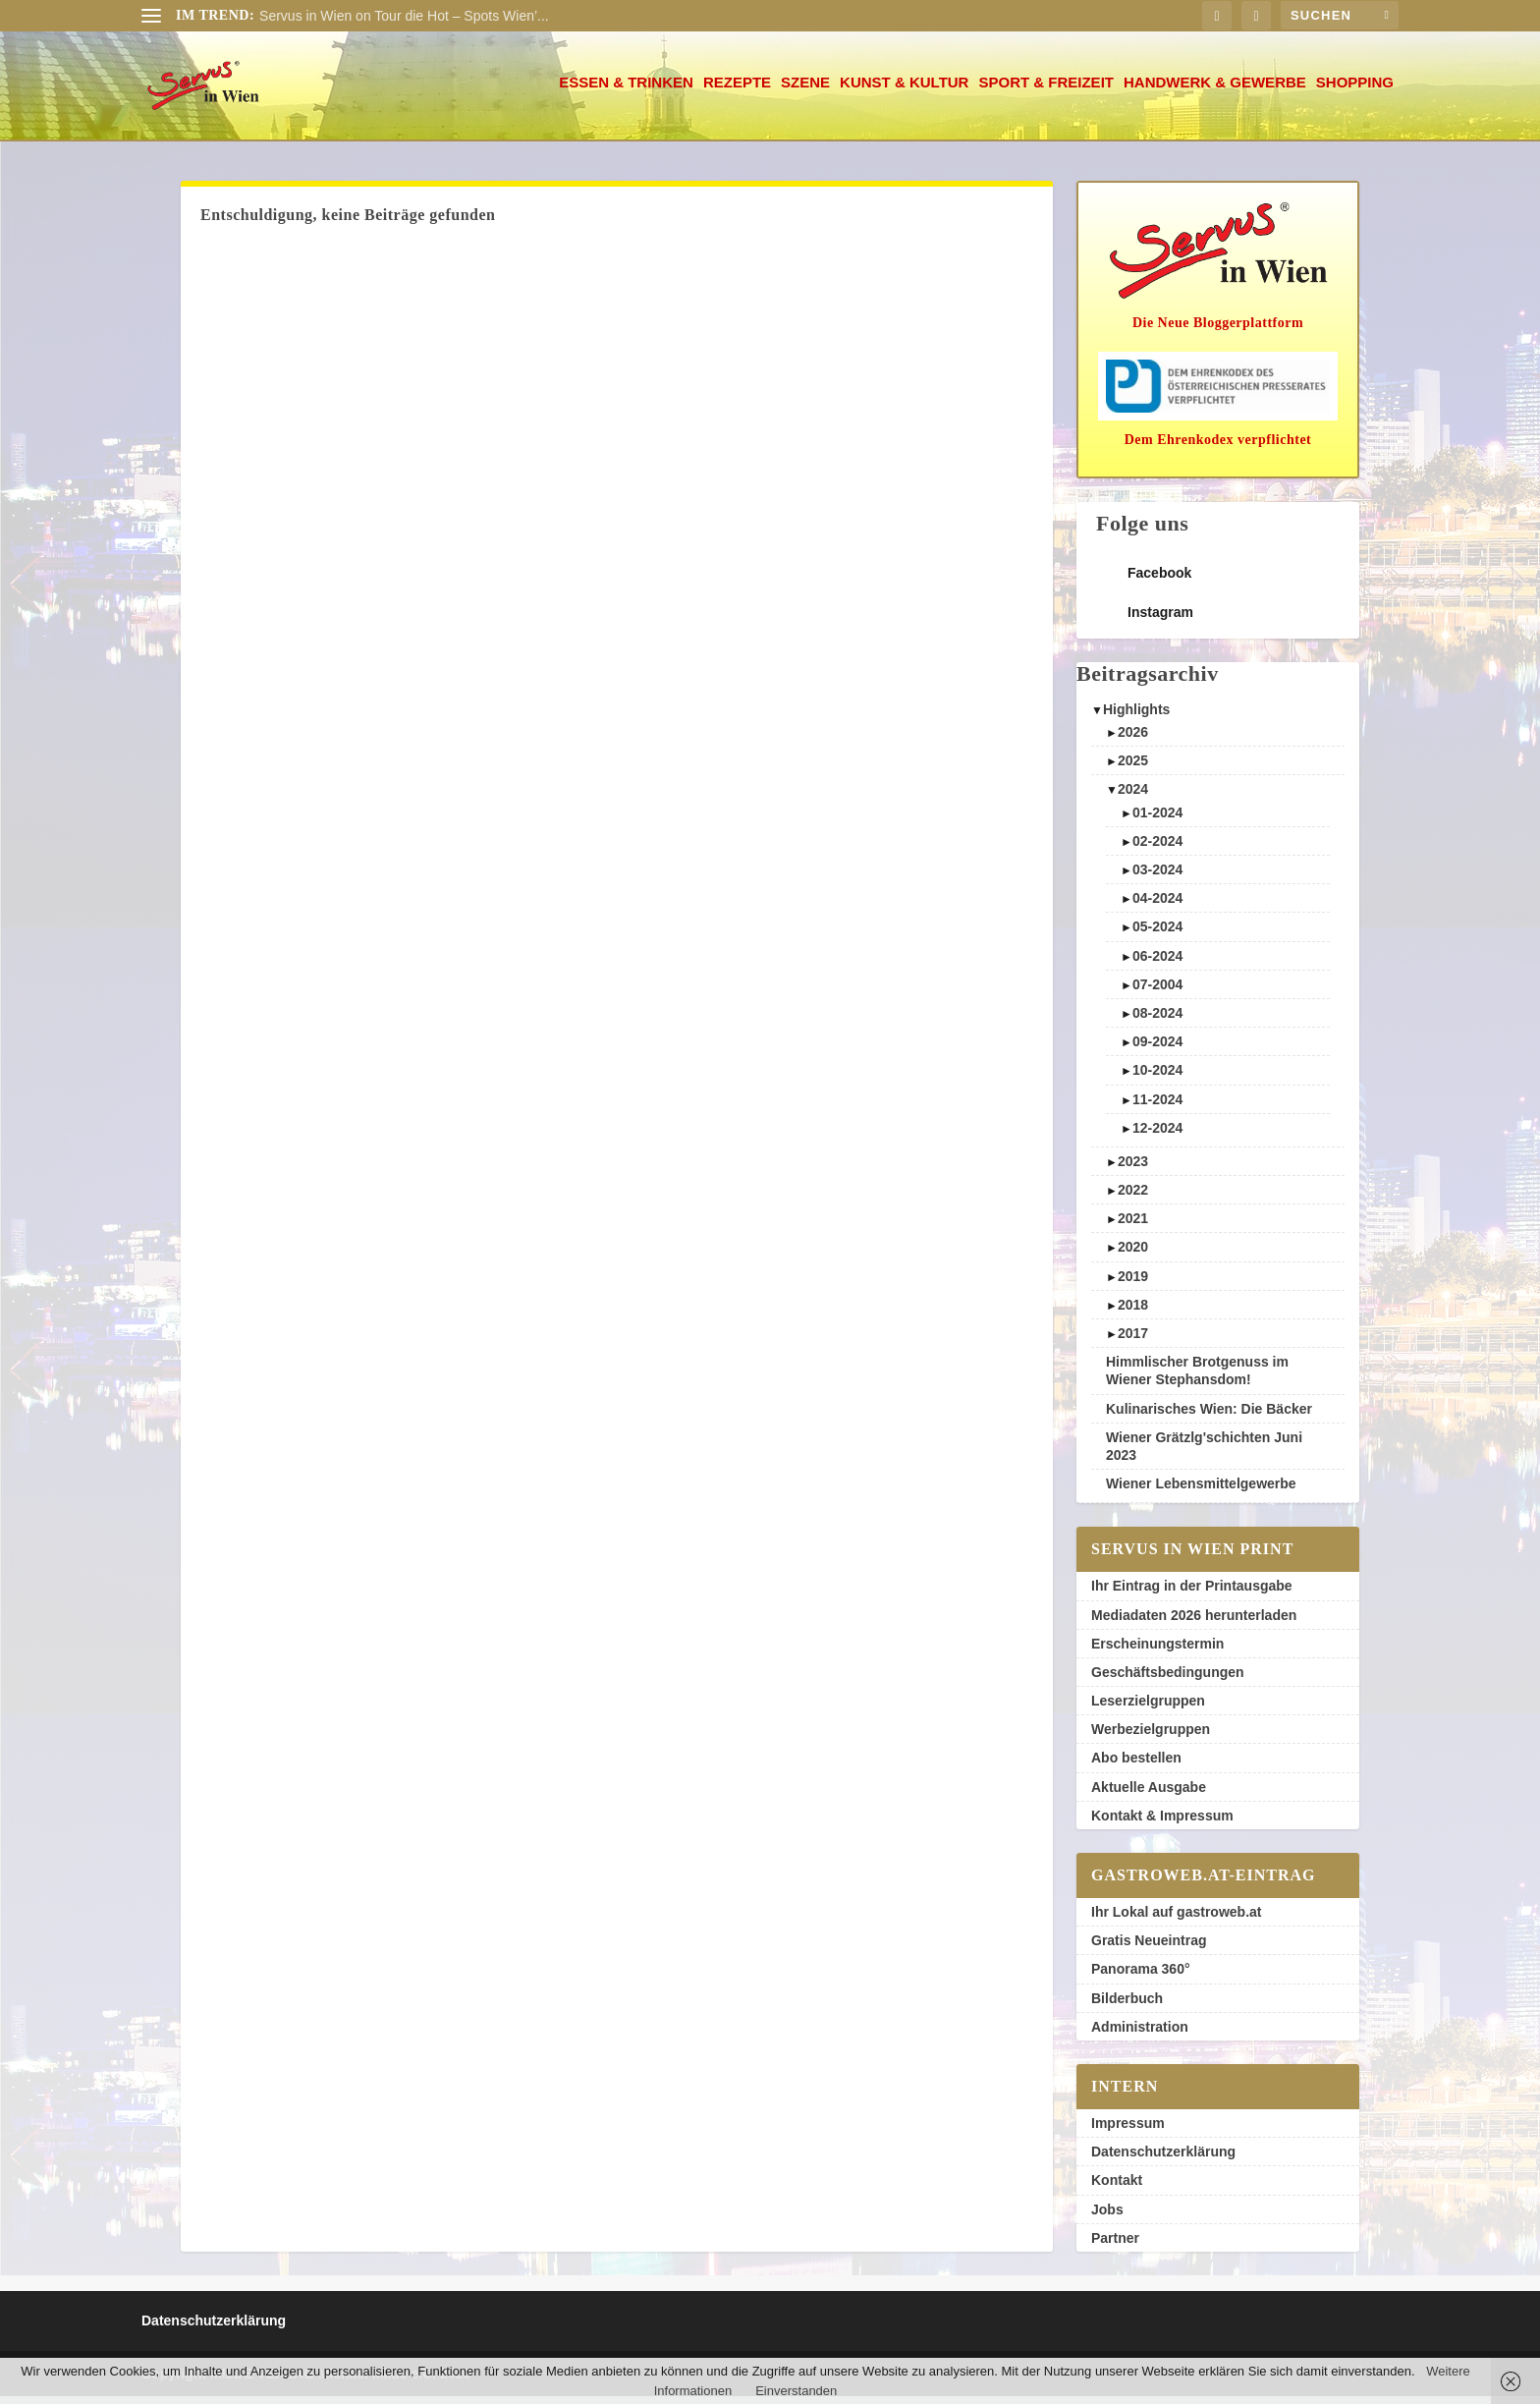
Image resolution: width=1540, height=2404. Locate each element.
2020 (1133, 1254)
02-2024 (1157, 849)
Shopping (1355, 90)
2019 (1133, 1284)
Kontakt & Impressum (1162, 1823)
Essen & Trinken (626, 90)
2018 (1133, 1312)
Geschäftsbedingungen (1167, 1680)
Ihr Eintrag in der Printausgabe (1191, 1593)
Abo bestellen (1136, 1765)
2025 (1133, 768)
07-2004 (1157, 992)
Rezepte (737, 90)
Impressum (1128, 2131)
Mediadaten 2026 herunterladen (1193, 1623)
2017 (1133, 1341)
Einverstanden (796, 2390)
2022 (1133, 1197)
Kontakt (1116, 2188)
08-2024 (1157, 1021)
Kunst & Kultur (904, 90)
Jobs (1107, 2217)
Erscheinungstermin (1157, 1651)
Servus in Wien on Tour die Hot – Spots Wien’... (404, 16)
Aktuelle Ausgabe (1148, 1795)
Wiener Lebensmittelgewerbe (1201, 1491)
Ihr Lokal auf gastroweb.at (1176, 1920)
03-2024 (1157, 877)
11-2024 (1157, 1107)
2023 (1133, 1169)
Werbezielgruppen (1150, 1737)
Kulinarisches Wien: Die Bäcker (1209, 1417)
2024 (1133, 797)
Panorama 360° (1140, 1977)
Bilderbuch (1127, 2006)
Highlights (1136, 717)
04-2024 (1157, 906)
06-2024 (1157, 964)
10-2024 (1157, 1078)
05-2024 (1157, 934)
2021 (1133, 1226)
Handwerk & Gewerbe (1215, 90)
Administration (1139, 2034)
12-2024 (1157, 1136)
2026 (1133, 740)
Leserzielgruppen (1148, 1708)
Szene (805, 90)
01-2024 (1157, 820)
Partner (1115, 2246)
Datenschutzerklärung (1163, 2159)
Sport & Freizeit (1046, 90)
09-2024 (1157, 1049)
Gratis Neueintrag (1148, 1948)
